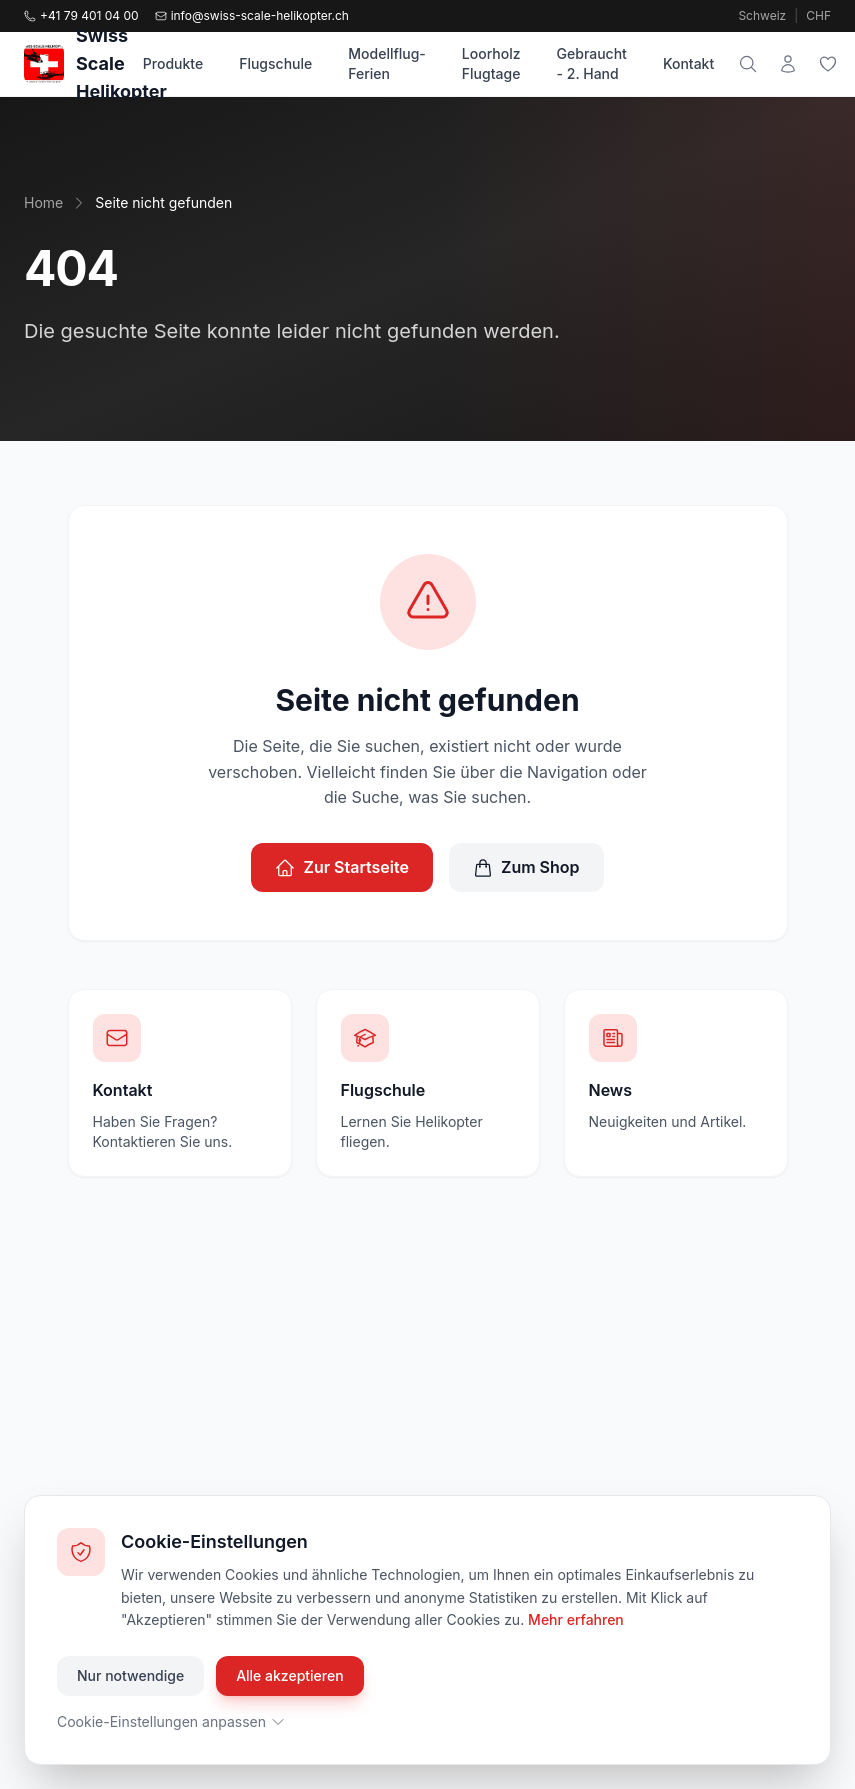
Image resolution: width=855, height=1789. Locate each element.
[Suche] (748, 64)
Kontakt (688, 63)
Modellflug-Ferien (387, 63)
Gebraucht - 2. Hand (592, 63)
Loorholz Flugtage (491, 63)
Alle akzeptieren (290, 1675)
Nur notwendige (130, 1675)
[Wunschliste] (828, 64)
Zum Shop (526, 867)
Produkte (173, 63)
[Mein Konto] (788, 64)
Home (43, 202)
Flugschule (275, 63)
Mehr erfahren (576, 1619)
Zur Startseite (342, 867)
